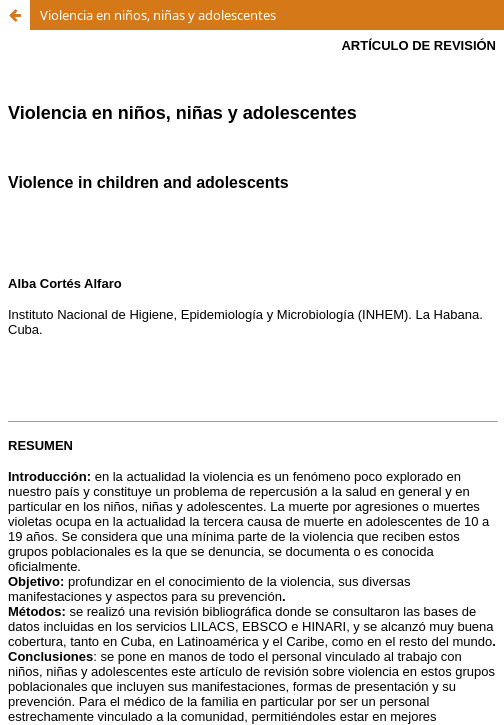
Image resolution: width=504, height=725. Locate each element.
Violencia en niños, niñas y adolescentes (158, 15)
